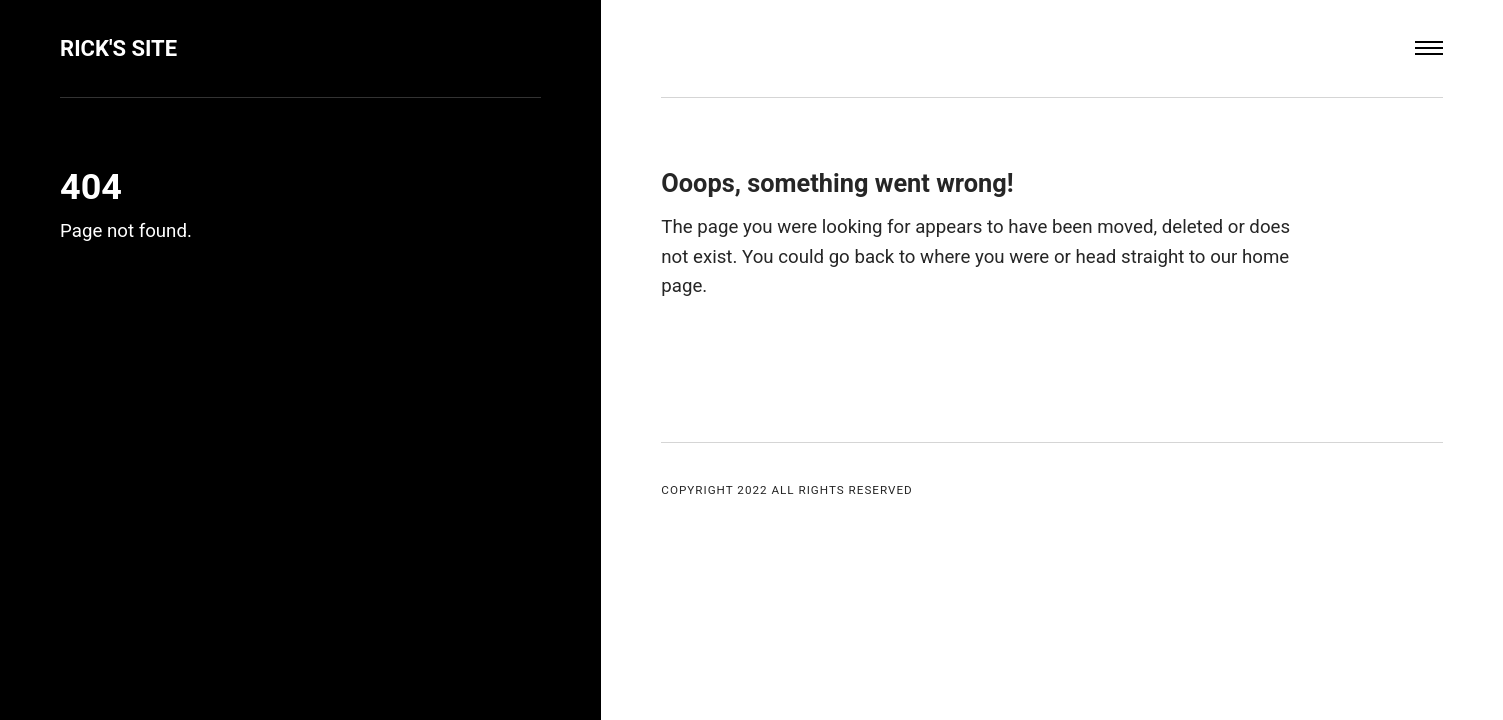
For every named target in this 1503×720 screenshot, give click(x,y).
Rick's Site (119, 48)
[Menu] (1429, 48)
